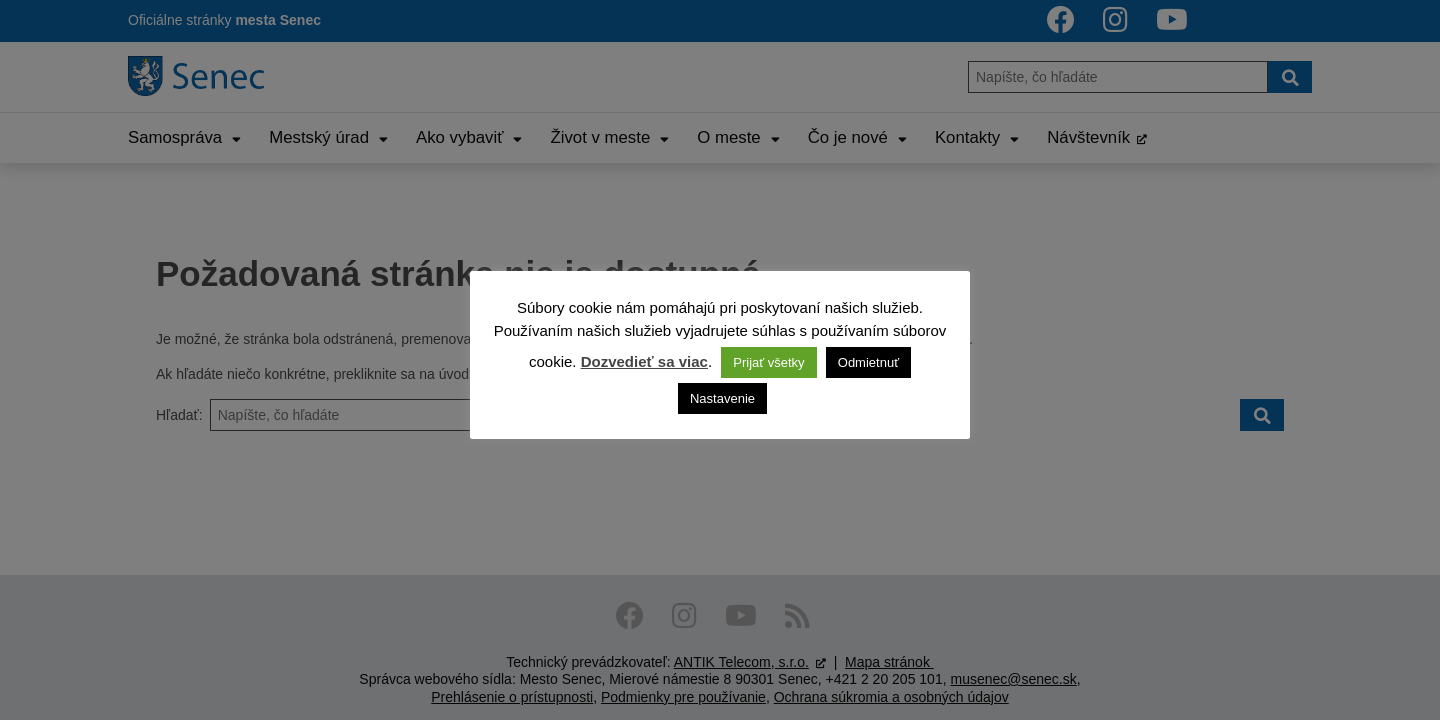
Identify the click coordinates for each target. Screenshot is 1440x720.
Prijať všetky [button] (768, 362)
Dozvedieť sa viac (644, 361)
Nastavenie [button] (722, 398)
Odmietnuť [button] (868, 362)
